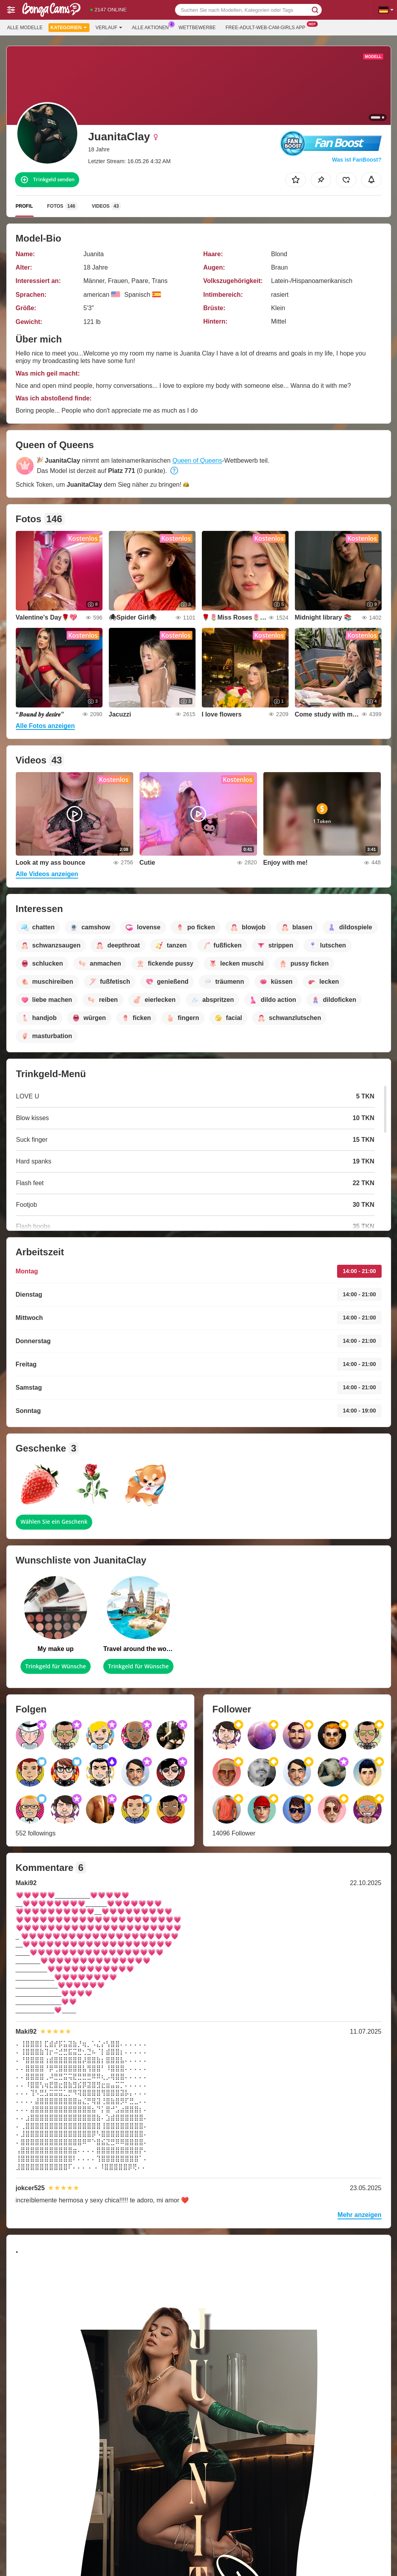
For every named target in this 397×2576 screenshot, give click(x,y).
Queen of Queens (197, 460)
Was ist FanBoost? (357, 159)
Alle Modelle (25, 27)
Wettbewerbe (197, 27)
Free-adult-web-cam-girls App (267, 26)
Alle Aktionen (152, 26)
